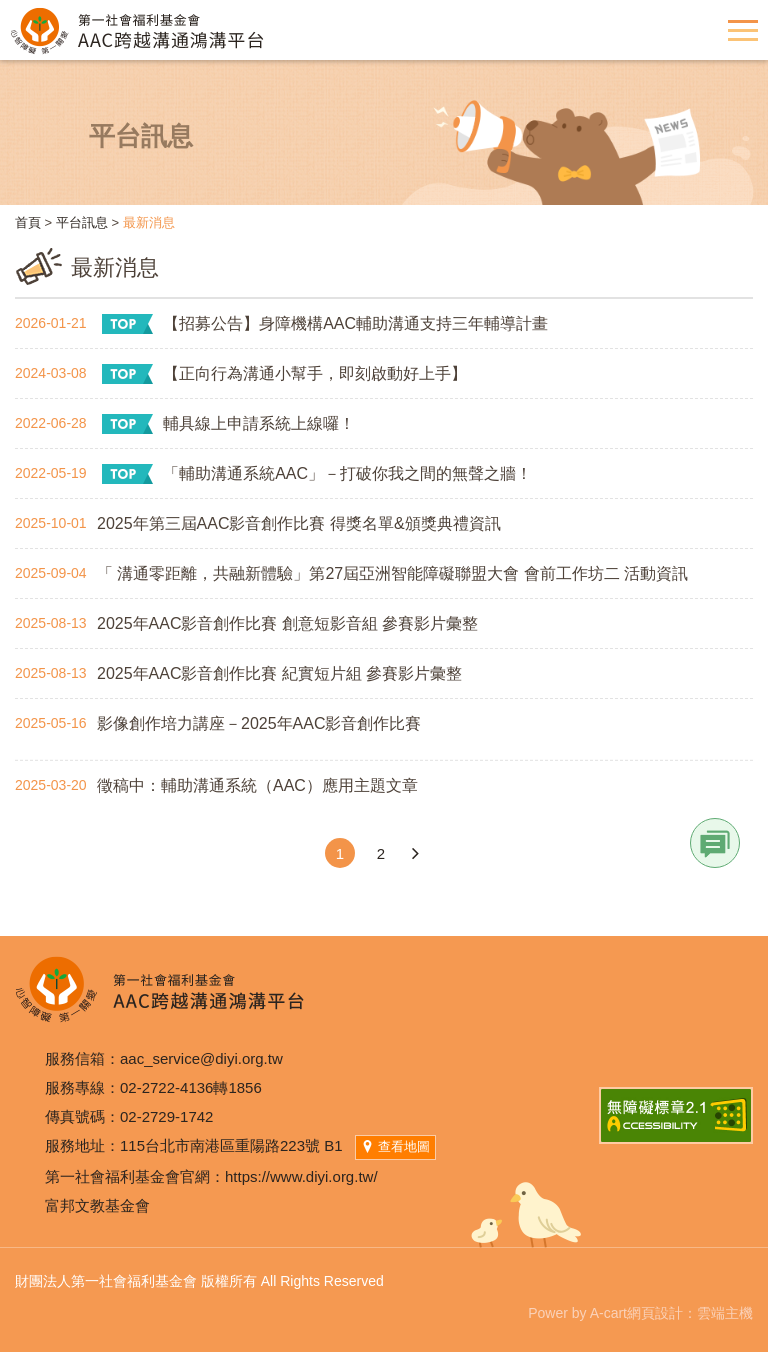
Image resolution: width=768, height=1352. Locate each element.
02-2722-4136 (166, 1087)
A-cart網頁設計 (636, 1313)
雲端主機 (725, 1313)
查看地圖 (395, 1146)
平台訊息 (82, 222)
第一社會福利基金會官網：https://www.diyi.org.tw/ (211, 1176)
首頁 (28, 222)
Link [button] (715, 843)
